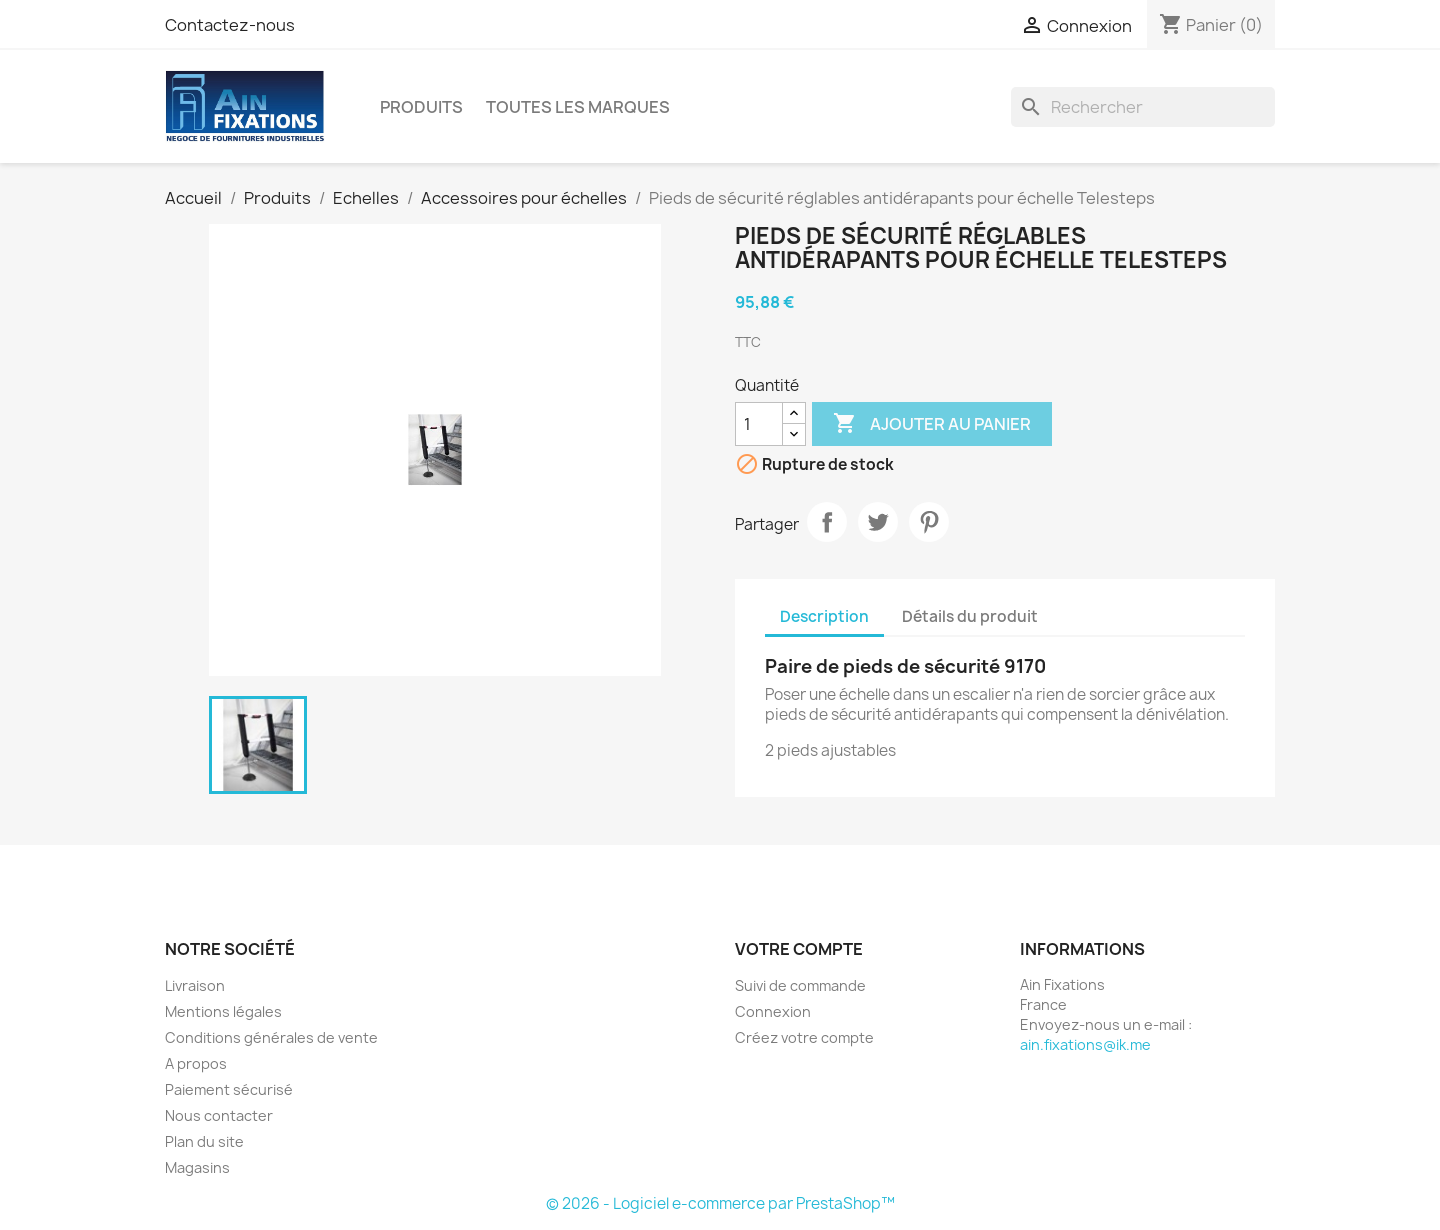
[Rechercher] (1143, 107)
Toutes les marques (578, 107)
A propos (196, 1063)
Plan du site (204, 1141)
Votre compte (799, 949)
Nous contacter (219, 1115)
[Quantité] (759, 424)
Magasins (197, 1167)
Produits (421, 107)
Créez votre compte (804, 1037)
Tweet (878, 522)
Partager (827, 522)
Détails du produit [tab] (970, 616)
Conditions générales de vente (271, 1037)
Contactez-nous (230, 25)
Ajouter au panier (932, 424)
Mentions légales (223, 1011)
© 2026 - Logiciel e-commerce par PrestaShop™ (720, 1203)
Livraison (195, 985)
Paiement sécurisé (229, 1089)
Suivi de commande (800, 985)
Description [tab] (824, 616)
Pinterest (929, 522)
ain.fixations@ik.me (1085, 1044)
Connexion (773, 1011)
